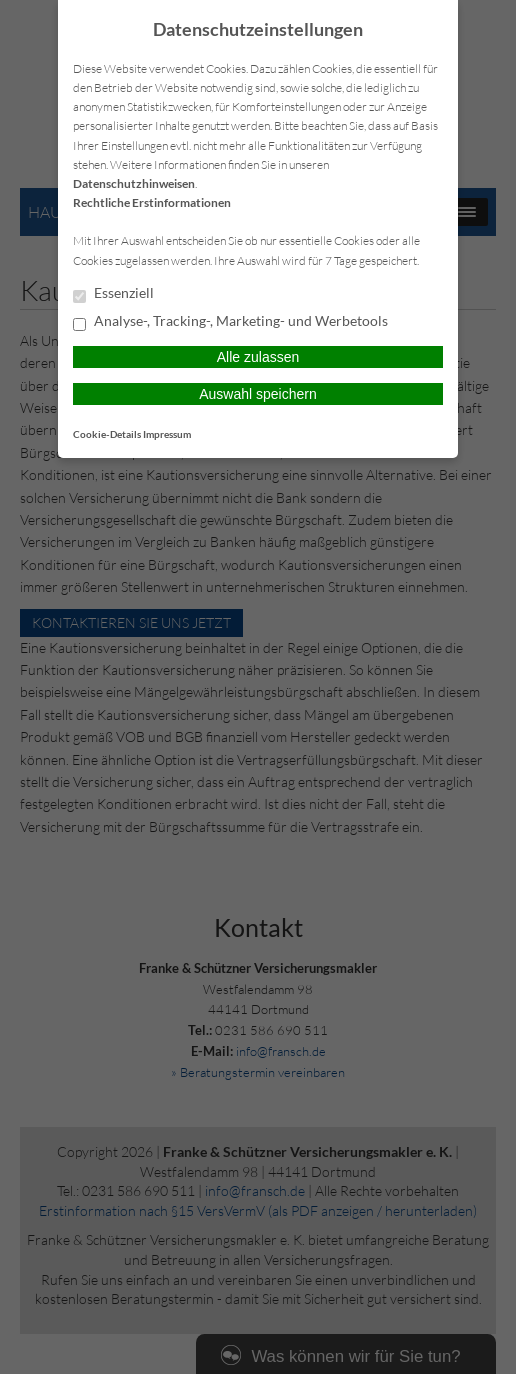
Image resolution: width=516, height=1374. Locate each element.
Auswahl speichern (258, 394)
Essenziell (113, 294)
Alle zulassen (258, 357)
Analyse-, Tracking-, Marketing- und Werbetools (230, 322)
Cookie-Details (107, 434)
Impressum (167, 434)
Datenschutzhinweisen (134, 183)
